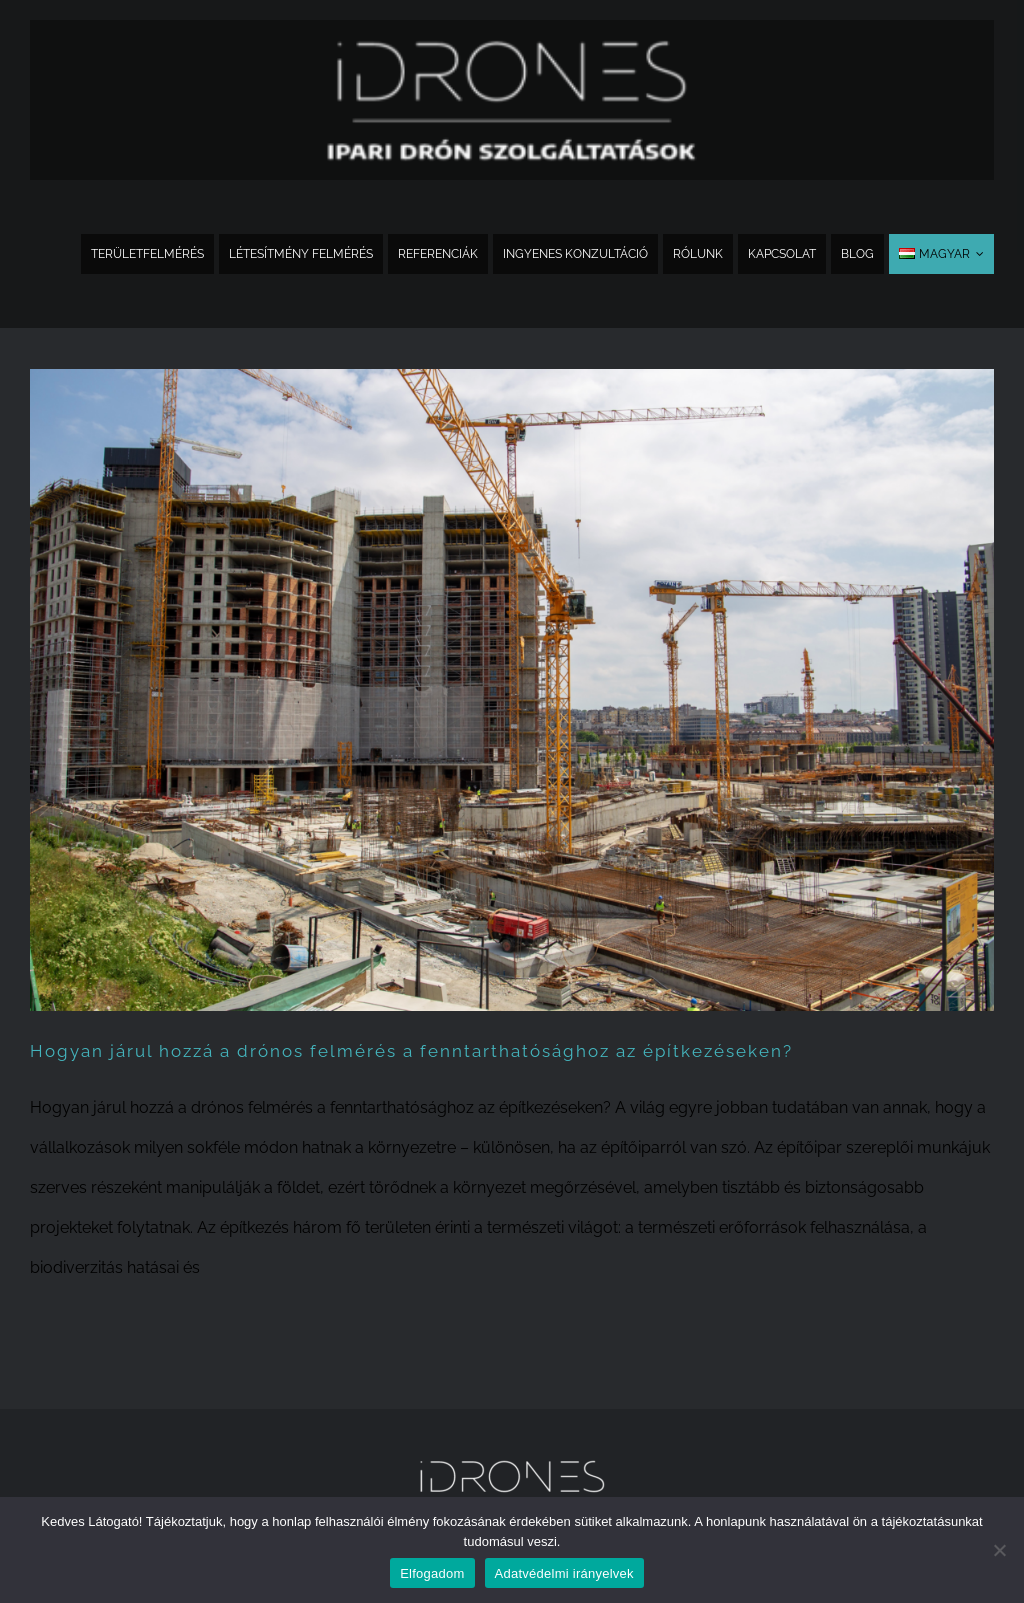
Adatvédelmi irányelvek (564, 1573)
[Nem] (999, 1550)
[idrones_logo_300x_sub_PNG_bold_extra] (512, 27)
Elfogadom (432, 1573)
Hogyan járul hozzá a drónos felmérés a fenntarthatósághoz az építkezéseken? (411, 1051)
